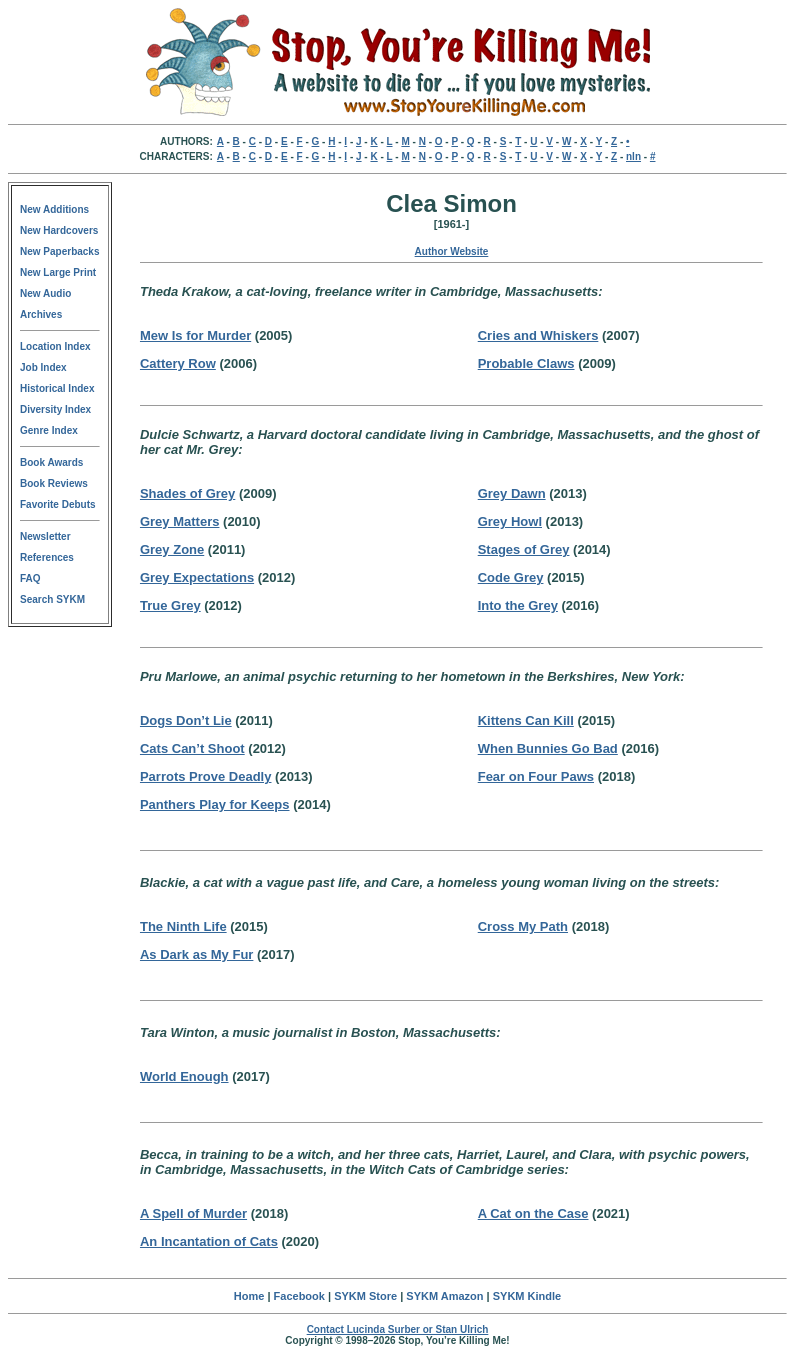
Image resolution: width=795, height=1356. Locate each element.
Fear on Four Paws (536, 776)
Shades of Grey (187, 493)
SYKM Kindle (527, 1296)
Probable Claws (526, 363)
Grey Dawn (512, 493)
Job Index (43, 367)
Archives (41, 314)
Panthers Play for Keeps (215, 804)
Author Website (452, 251)
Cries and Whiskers (538, 335)
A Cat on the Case (533, 1213)
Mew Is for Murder (195, 335)
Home (249, 1296)
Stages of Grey (524, 549)
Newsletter (45, 536)
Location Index (55, 346)
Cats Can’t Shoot (192, 748)
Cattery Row (178, 363)
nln (633, 156)
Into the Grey (518, 605)
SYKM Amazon (444, 1296)
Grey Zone (172, 549)
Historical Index (57, 388)
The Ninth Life (183, 926)
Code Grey (511, 577)
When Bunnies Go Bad (548, 748)
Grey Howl (510, 521)
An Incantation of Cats (209, 1241)
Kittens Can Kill (526, 720)
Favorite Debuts (58, 504)
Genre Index (49, 430)
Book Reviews (54, 483)
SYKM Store (365, 1296)
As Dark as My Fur (196, 954)
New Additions (54, 209)
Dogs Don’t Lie (186, 720)
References (47, 557)
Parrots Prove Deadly (206, 776)
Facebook (299, 1296)
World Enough (184, 1076)
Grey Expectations (197, 577)
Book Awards (51, 462)
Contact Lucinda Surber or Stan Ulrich (398, 1329)
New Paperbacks (60, 251)
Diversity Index (55, 409)
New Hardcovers (59, 230)
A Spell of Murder (193, 1213)
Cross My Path (523, 926)
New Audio (45, 293)
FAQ (30, 578)
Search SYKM (52, 599)
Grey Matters (179, 521)
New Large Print (58, 272)
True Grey (170, 605)
